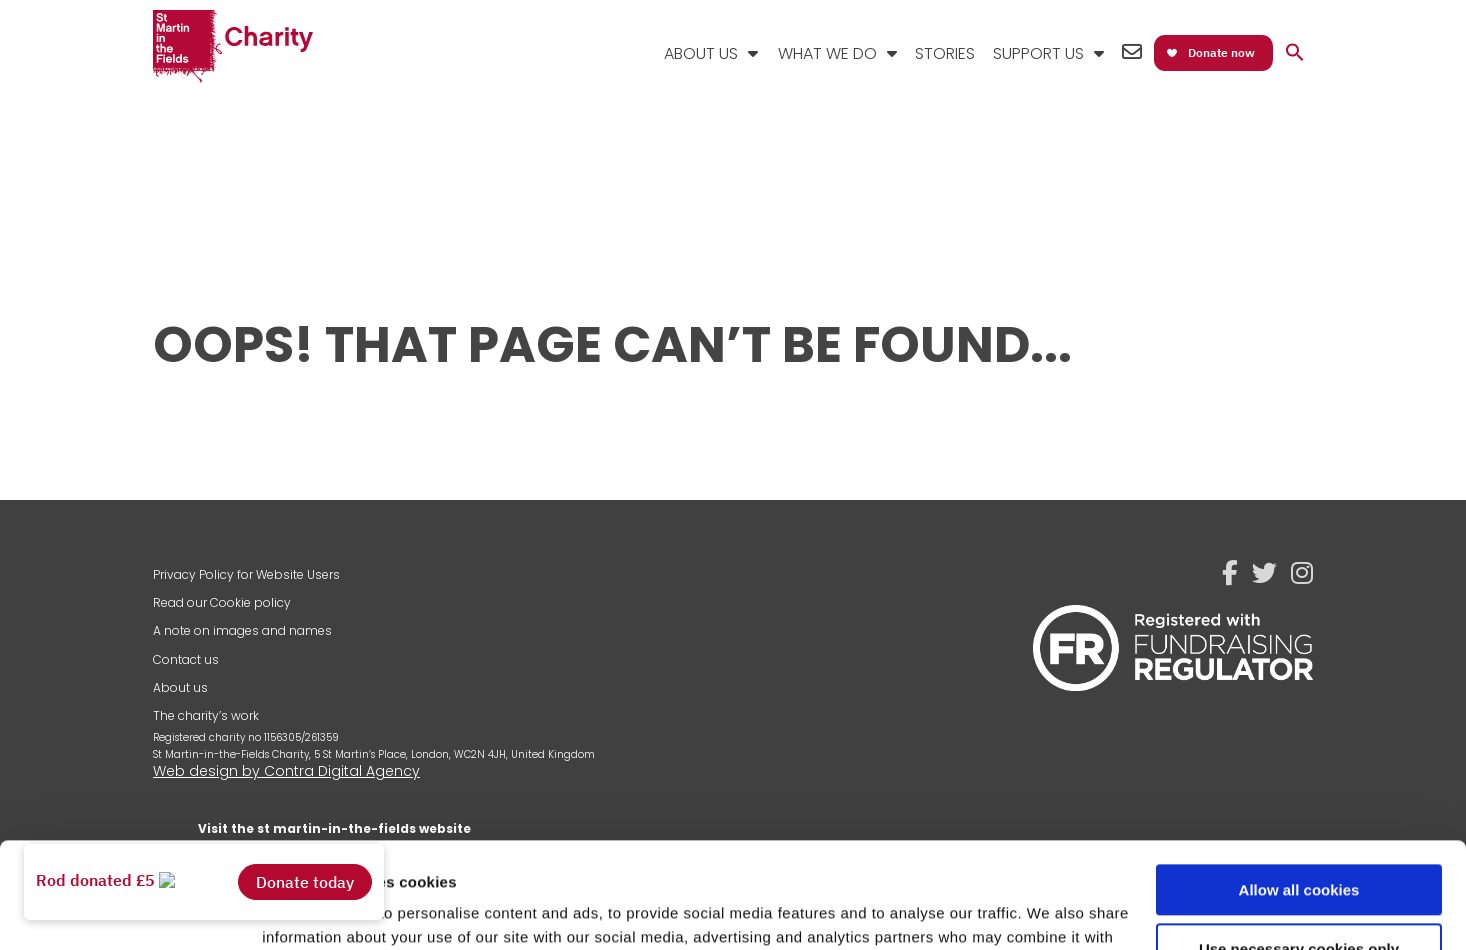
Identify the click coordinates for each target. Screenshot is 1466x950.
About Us (701, 53)
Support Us (1038, 53)
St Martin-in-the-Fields (233, 47)
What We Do (827, 53)
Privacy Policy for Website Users (246, 574)
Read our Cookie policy (222, 602)
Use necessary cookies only (1299, 842)
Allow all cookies (1299, 784)
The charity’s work (206, 715)
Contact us (186, 659)
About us (180, 687)
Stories (945, 53)
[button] (1295, 53)
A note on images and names (242, 630)
